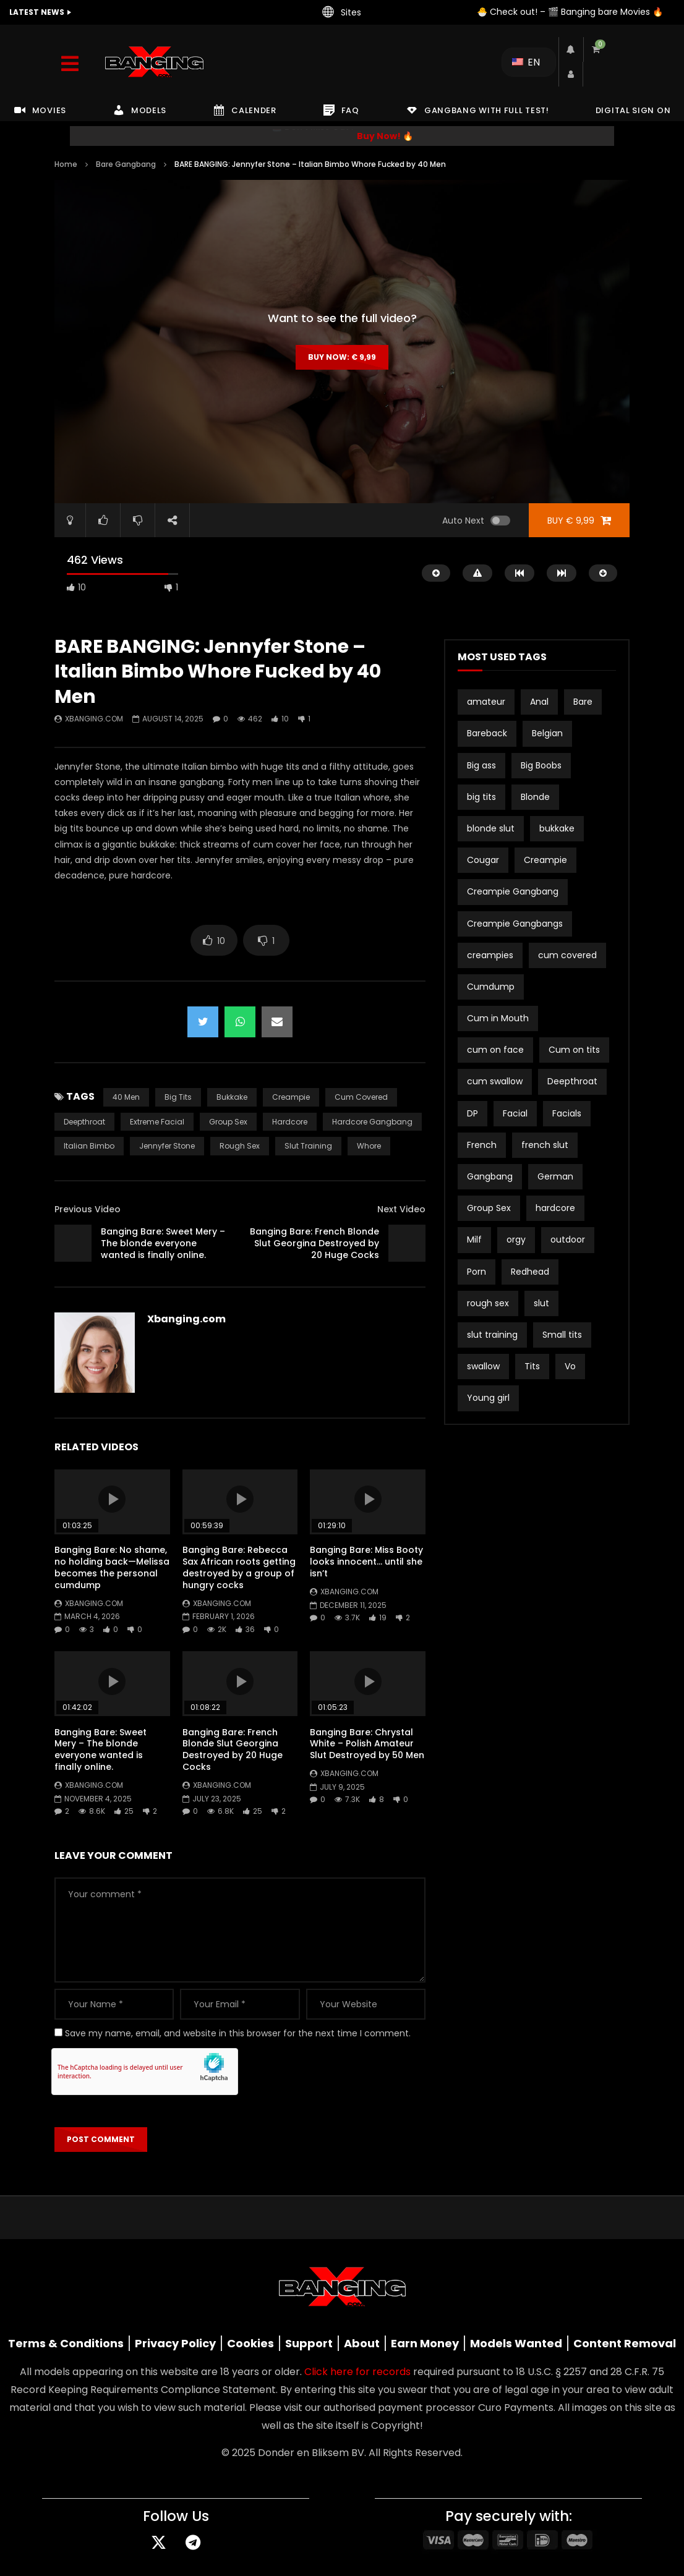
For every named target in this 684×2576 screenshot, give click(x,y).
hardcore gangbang (372, 1121)
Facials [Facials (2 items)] (566, 1113)
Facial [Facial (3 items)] (515, 1113)
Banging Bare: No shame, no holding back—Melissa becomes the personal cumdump (111, 1567)
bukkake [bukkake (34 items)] (557, 828)
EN (526, 62)
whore (369, 1146)
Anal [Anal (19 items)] (539, 701)
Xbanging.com (94, 718)
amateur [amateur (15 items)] (486, 701)
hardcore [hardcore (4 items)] (555, 1208)
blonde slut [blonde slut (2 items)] (491, 828)
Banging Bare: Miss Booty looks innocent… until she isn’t (366, 1561)
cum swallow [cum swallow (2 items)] (495, 1081)
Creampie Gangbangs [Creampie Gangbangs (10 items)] (515, 923)
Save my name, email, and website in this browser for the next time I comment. (238, 2033)
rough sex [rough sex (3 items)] (488, 1303)
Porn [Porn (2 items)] (476, 1271)
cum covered (361, 1097)
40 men (126, 1097)
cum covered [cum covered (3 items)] (567, 955)
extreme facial (157, 1121)
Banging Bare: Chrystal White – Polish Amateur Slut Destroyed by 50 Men (367, 1744)
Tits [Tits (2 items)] (532, 1366)
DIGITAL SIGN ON (633, 110)
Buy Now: (342, 357)
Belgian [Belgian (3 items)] (547, 733)
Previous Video (87, 1209)
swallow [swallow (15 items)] (483, 1366)
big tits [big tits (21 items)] (481, 797)
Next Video (401, 1209)
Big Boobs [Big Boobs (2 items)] (541, 765)
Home (65, 164)
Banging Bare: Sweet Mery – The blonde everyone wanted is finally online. (163, 1243)
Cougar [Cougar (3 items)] (483, 860)
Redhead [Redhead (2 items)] (530, 1271)
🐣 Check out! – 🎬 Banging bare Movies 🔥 (570, 12)
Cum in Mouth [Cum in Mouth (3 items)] (498, 1018)
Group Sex (228, 1121)
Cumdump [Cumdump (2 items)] (491, 986)
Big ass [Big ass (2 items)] (481, 765)
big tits (178, 1097)
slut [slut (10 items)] (541, 1303)
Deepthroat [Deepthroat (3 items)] (572, 1081)
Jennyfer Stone (167, 1146)
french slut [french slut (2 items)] (544, 1145)
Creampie (291, 1097)
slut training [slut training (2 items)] (492, 1334)
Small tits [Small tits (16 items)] (562, 1334)
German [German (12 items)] (555, 1176)
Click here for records (357, 2372)
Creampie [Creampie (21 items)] (545, 860)
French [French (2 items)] (482, 1145)
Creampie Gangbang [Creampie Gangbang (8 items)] (512, 891)
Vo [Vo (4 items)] (570, 1366)
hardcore (289, 1121)
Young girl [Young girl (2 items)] (488, 1398)
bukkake (231, 1097)
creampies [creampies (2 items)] (490, 955)
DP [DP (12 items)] (472, 1113)
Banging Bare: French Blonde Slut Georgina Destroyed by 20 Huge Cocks (314, 1243)
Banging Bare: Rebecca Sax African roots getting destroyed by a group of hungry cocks (239, 1567)
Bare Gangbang (126, 164)
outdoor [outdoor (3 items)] (567, 1239)
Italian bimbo (89, 1146)
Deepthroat (84, 1121)
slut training (308, 1146)
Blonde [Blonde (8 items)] (535, 797)
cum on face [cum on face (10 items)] (495, 1050)
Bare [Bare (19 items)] (582, 701)
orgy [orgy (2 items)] (516, 1239)
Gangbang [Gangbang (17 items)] (490, 1176)
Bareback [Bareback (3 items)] (487, 733)
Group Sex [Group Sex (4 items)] (489, 1208)
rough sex (240, 1146)
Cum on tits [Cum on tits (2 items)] (574, 1050)
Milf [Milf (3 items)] (474, 1239)
